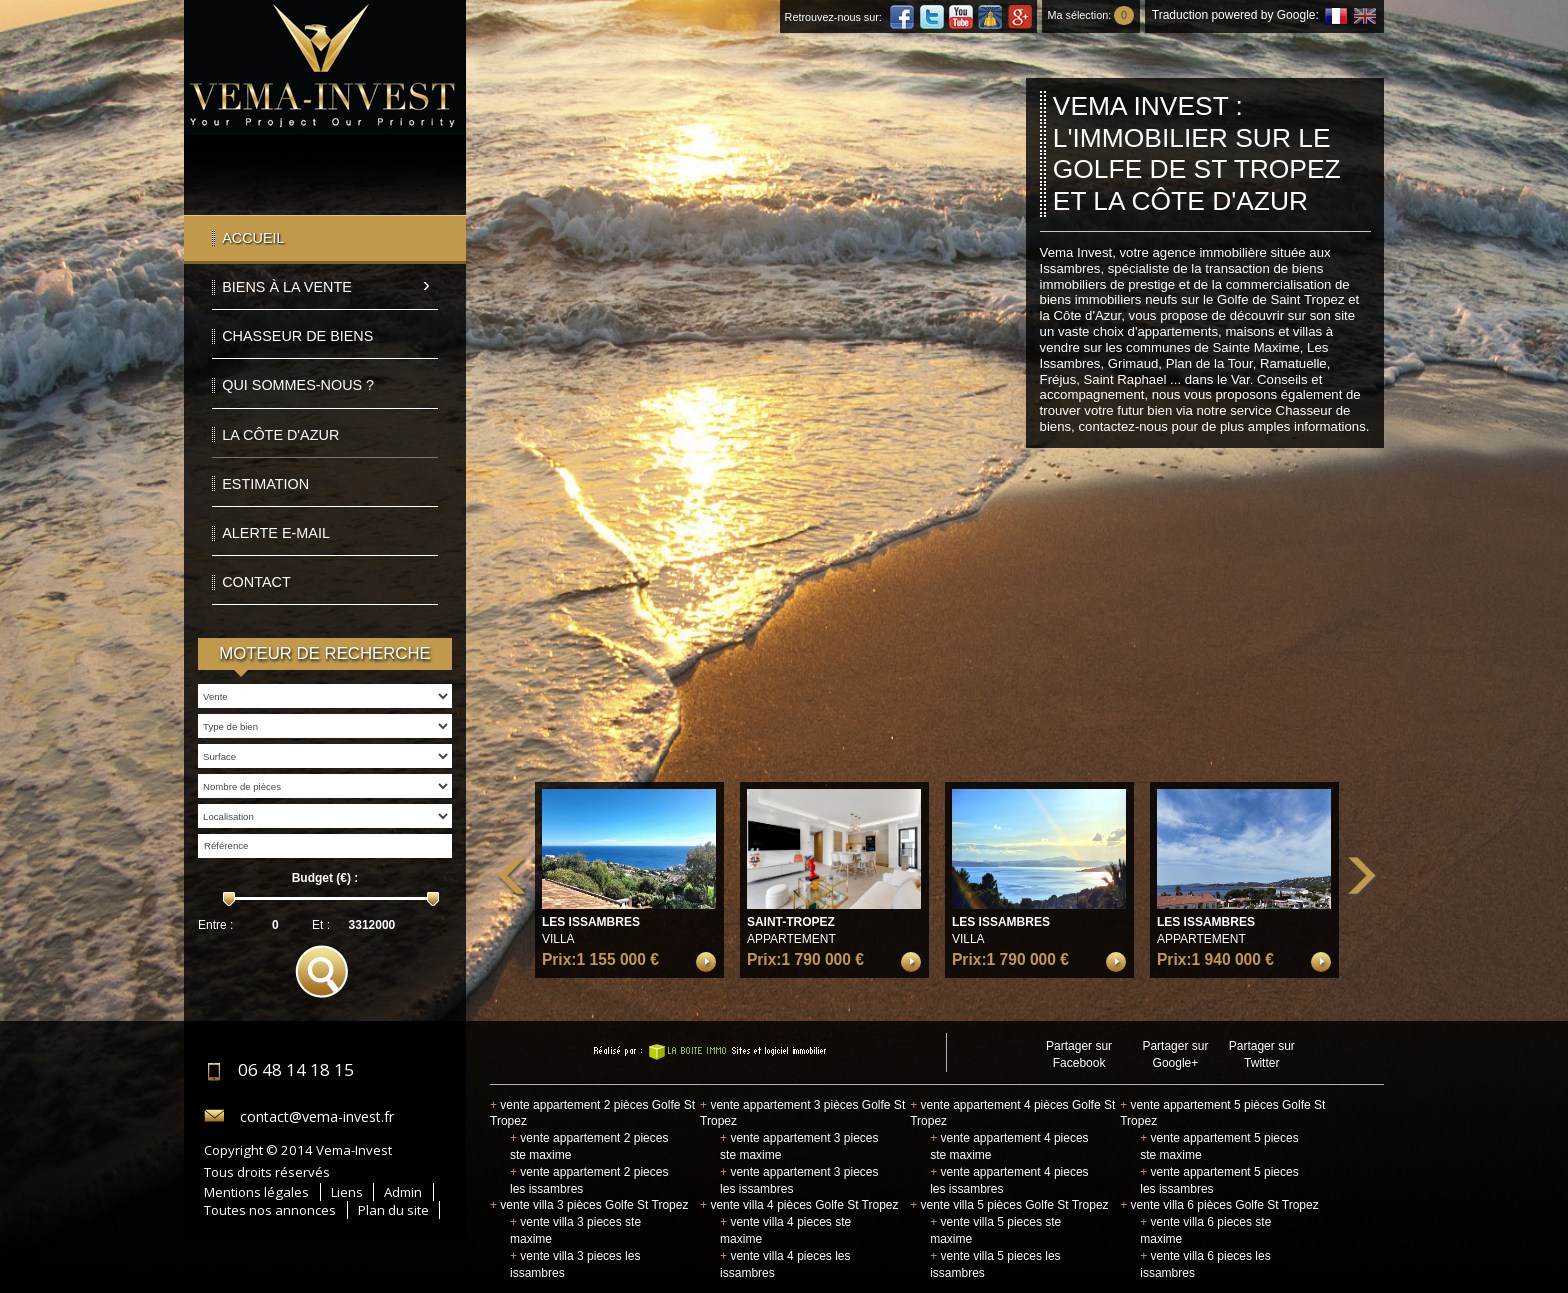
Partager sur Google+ (1175, 1054)
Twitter (932, 17)
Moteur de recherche (325, 653)
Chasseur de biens (297, 336)
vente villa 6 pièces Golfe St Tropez (1219, 1205)
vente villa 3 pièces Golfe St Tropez (589, 1205)
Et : (321, 925)
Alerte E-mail (276, 533)
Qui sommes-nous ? (298, 385)
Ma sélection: (1091, 15)
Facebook (902, 17)
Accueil (253, 238)
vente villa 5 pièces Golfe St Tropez (1009, 1205)
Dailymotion (990, 17)
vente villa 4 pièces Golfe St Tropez (799, 1205)
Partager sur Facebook (1079, 1054)
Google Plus (1020, 17)
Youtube (961, 17)
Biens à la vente (287, 287)
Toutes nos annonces (270, 1210)
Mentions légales (256, 1192)
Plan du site (393, 1210)
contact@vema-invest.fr (317, 1116)
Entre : (215, 925)
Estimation (265, 484)
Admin (403, 1192)
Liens (347, 1192)
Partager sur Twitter (1262, 1054)
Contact (256, 582)
